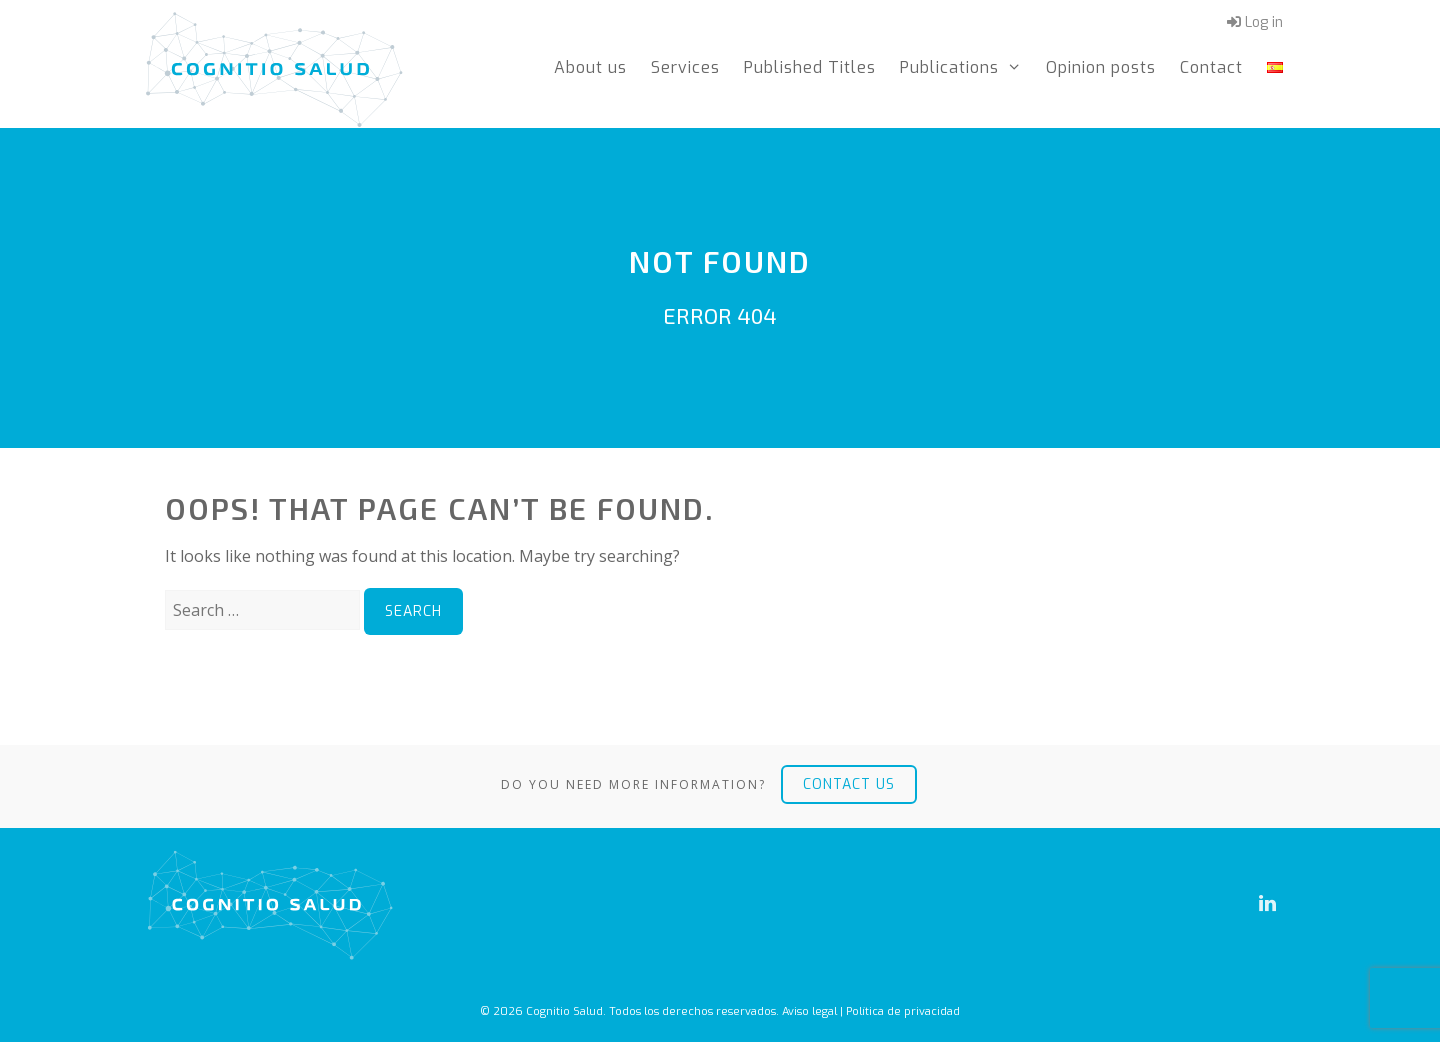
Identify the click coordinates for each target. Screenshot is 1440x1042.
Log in (1255, 22)
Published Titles (810, 67)
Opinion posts (1101, 67)
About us (590, 67)
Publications (967, 67)
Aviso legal (809, 1011)
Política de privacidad (903, 1011)
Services (685, 67)
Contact (1211, 67)
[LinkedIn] (1267, 904)
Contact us (849, 784)
